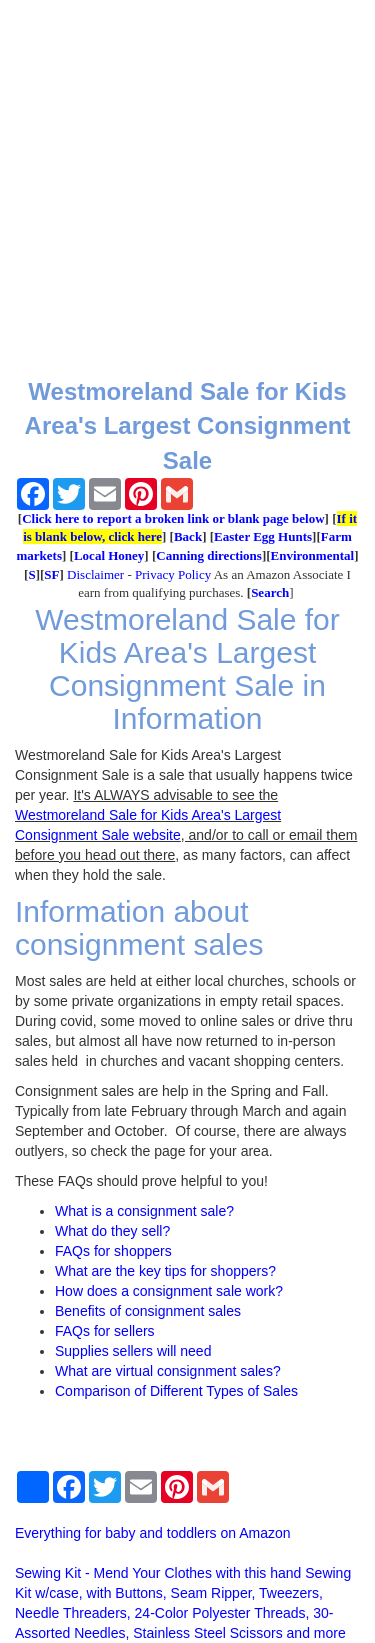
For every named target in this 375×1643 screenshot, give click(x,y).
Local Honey (109, 555)
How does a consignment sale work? (169, 1291)
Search (270, 592)
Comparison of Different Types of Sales (176, 1391)
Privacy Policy (173, 574)
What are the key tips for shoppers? (165, 1271)
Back (188, 536)
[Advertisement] (187, 187)
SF (51, 574)
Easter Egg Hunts (263, 536)
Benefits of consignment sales (148, 1311)
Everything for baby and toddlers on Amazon (153, 1533)
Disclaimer (95, 574)
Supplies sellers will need (133, 1351)
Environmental (313, 555)
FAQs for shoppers (113, 1251)
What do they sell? (112, 1231)
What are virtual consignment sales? (168, 1371)
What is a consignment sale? (144, 1211)
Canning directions (209, 555)
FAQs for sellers (105, 1331)
